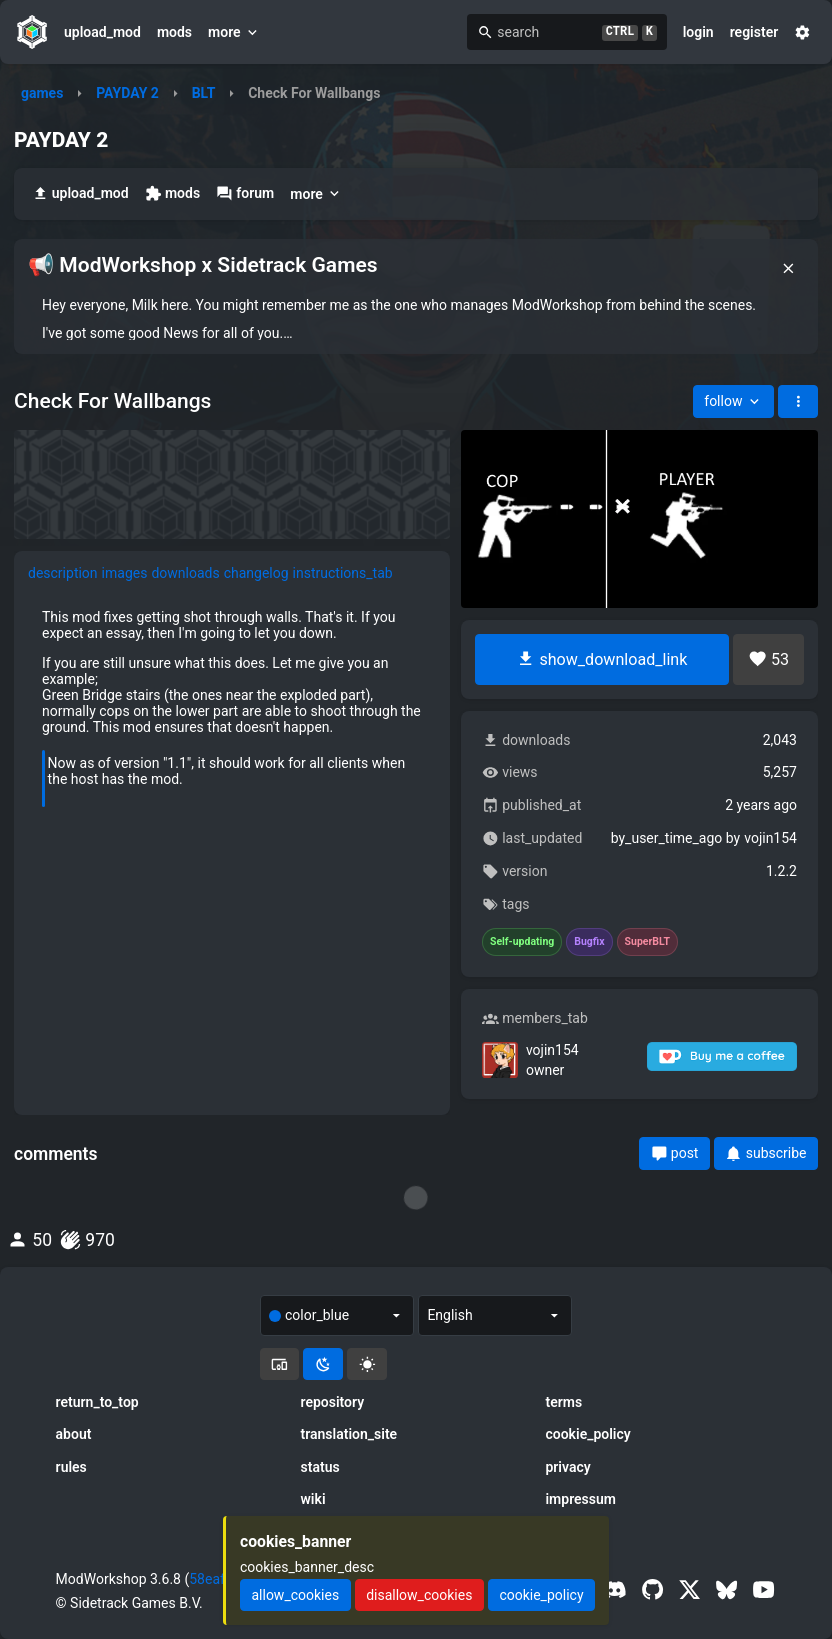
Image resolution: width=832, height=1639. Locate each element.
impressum (580, 1499)
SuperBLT (648, 942)
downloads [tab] (185, 573)
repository (333, 1402)
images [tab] (125, 573)
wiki (313, 1499)
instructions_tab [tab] (343, 573)
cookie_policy (587, 1434)
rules (71, 1467)
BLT (204, 93)
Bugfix (589, 942)
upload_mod (102, 32)
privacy (567, 1467)
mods (174, 32)
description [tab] (63, 573)
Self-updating (522, 942)
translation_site (349, 1434)
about (74, 1434)
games (42, 93)
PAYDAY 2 (127, 93)
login (698, 32)
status (320, 1467)
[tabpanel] (232, 715)
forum (245, 193)
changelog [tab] (256, 573)
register (754, 32)
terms (563, 1402)
